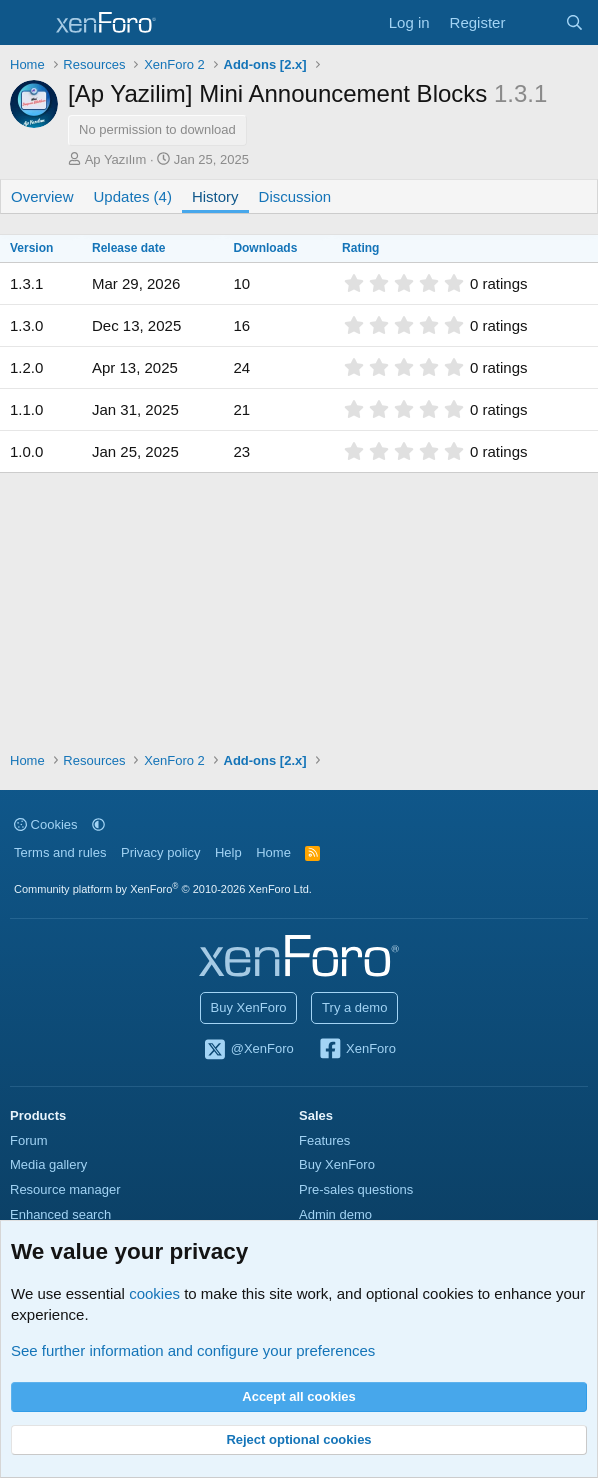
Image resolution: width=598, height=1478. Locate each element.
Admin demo (335, 1214)
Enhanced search (60, 1214)
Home (273, 852)
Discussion (295, 196)
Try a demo (354, 1007)
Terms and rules (60, 852)
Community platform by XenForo (163, 889)
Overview (42, 196)
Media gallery (48, 1164)
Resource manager (65, 1189)
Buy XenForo (249, 1007)
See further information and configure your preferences (193, 1350)
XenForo (356, 1050)
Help (228, 852)
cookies (154, 1293)
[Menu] (27, 23)
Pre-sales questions (356, 1189)
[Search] (574, 22)
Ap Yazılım (116, 159)
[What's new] (534, 22)
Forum (29, 1140)
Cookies (46, 824)
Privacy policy (160, 852)
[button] (98, 824)
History (215, 196)
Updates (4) (133, 196)
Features (324, 1140)
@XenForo (248, 1050)
